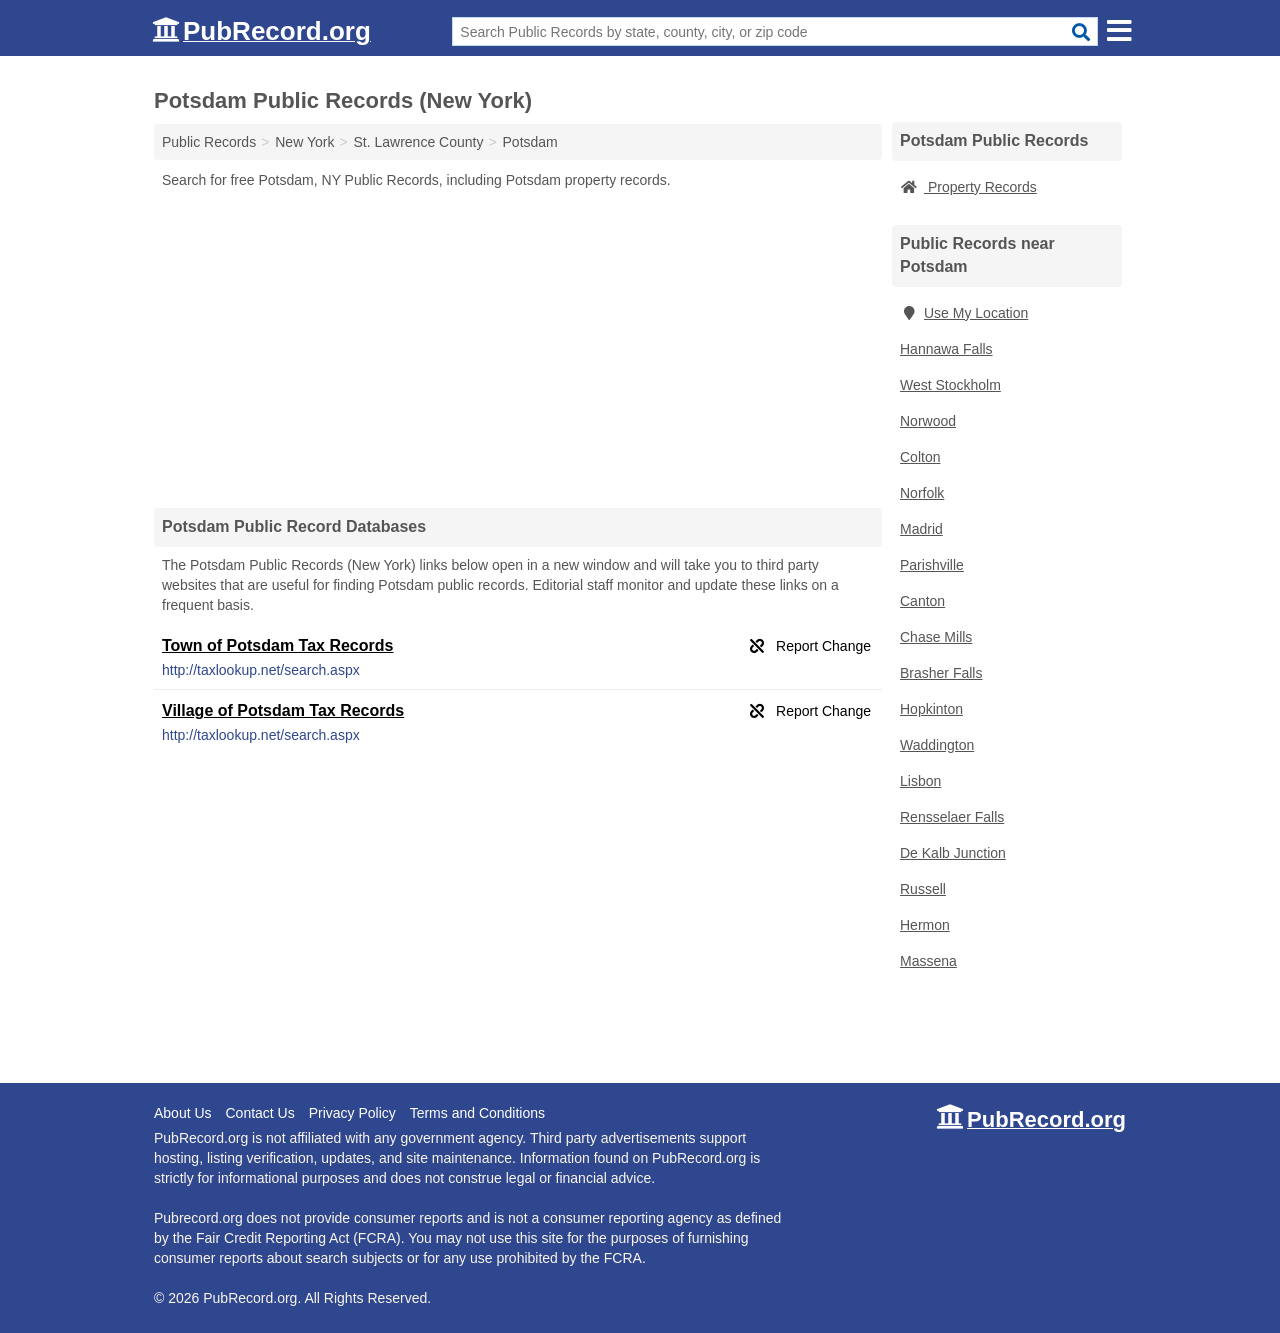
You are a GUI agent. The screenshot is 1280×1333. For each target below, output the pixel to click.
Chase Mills (936, 637)
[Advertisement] (518, 348)
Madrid (921, 529)
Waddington (937, 745)
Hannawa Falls (946, 349)
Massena (928, 961)
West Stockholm (950, 385)
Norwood (928, 421)
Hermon (925, 925)
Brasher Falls (941, 673)
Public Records (209, 142)
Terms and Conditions (477, 1113)
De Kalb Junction (953, 853)
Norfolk (922, 493)
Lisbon (920, 781)
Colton (920, 457)
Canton (922, 601)
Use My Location (964, 313)
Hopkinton (931, 709)
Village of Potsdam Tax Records (283, 710)
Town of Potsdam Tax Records (277, 645)
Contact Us (259, 1113)
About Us (183, 1113)
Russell (923, 889)
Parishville (932, 565)
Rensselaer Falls (952, 817)
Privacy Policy (352, 1113)
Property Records (968, 187)
